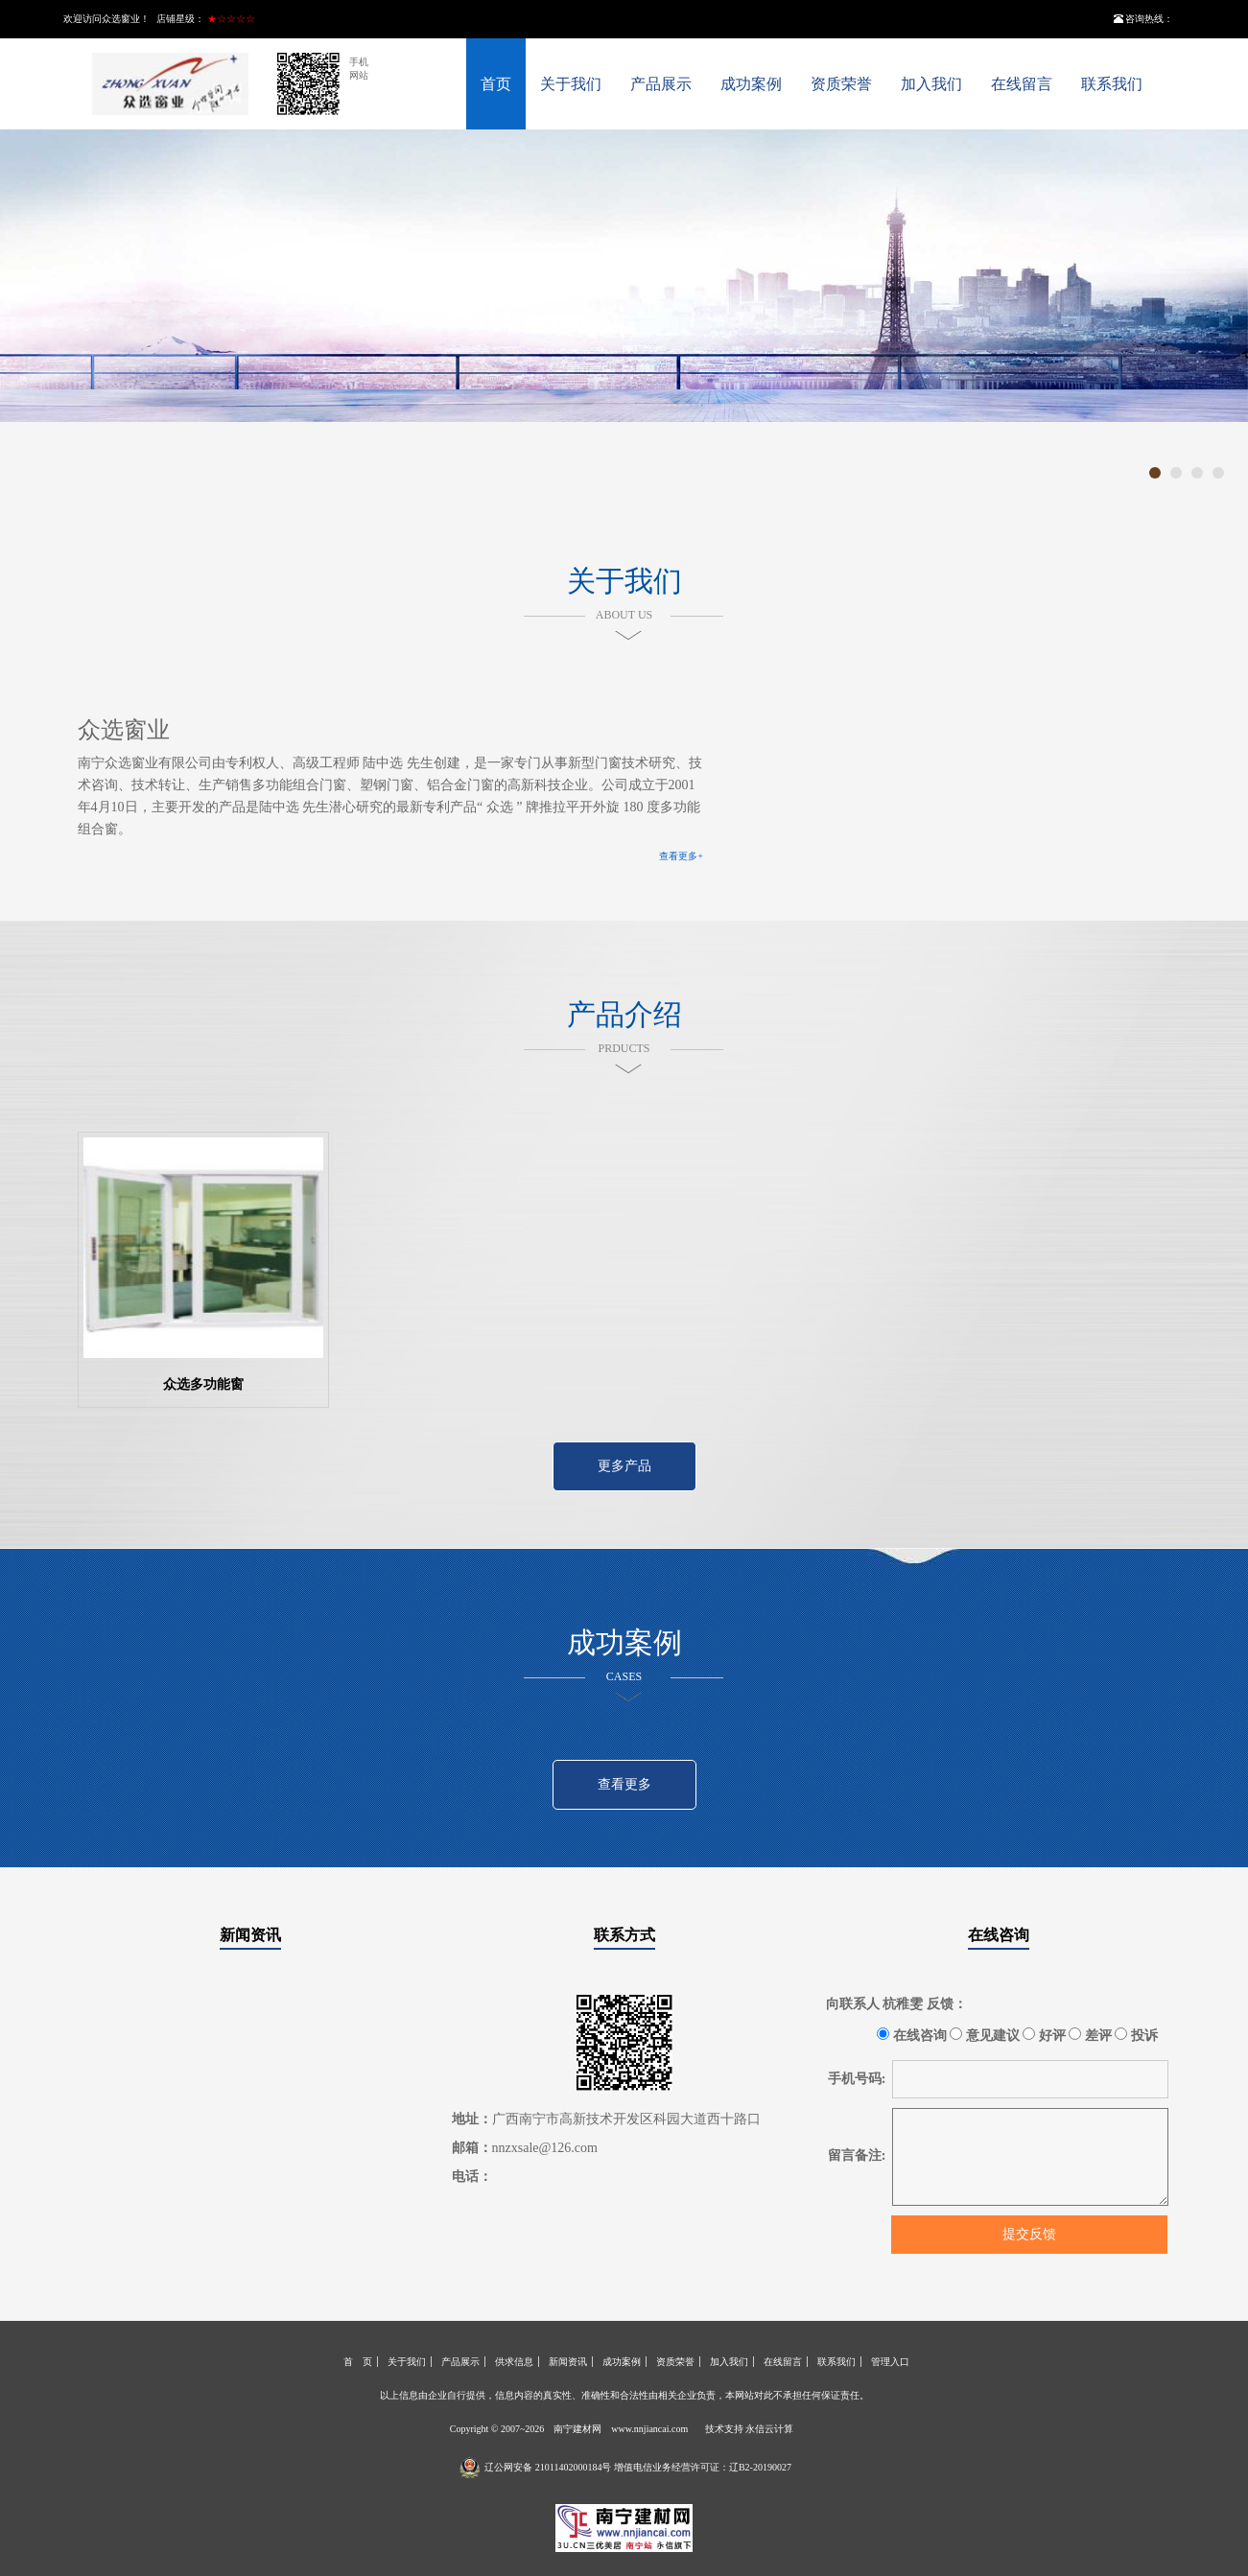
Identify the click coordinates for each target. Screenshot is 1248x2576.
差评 (1090, 2035)
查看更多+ (681, 856)
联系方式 (624, 1935)
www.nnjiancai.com (649, 2429)
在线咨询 (998, 1935)
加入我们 (931, 84)
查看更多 (624, 1784)
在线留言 (1021, 84)
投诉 (1136, 2035)
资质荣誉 (841, 84)
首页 (496, 84)
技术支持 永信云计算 (749, 2429)
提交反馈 (1029, 2234)
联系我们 (1111, 84)
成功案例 (751, 84)
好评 (1044, 2035)
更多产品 (624, 1466)
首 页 (357, 2361)
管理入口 (890, 2361)
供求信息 (514, 2361)
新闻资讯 (250, 1935)
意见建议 (985, 2035)
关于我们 (570, 84)
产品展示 (661, 84)
